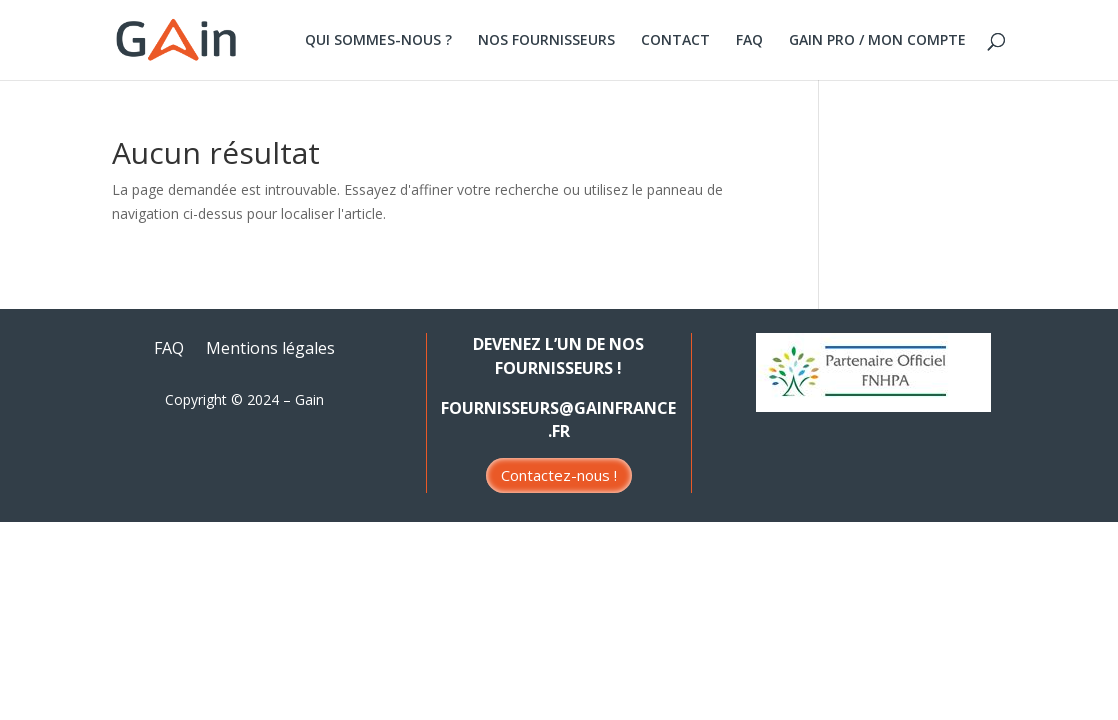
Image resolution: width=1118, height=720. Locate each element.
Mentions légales (270, 350)
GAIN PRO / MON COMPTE (877, 41)
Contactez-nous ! (559, 475)
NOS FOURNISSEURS (546, 41)
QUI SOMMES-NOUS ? (378, 41)
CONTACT (675, 41)
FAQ (749, 41)
